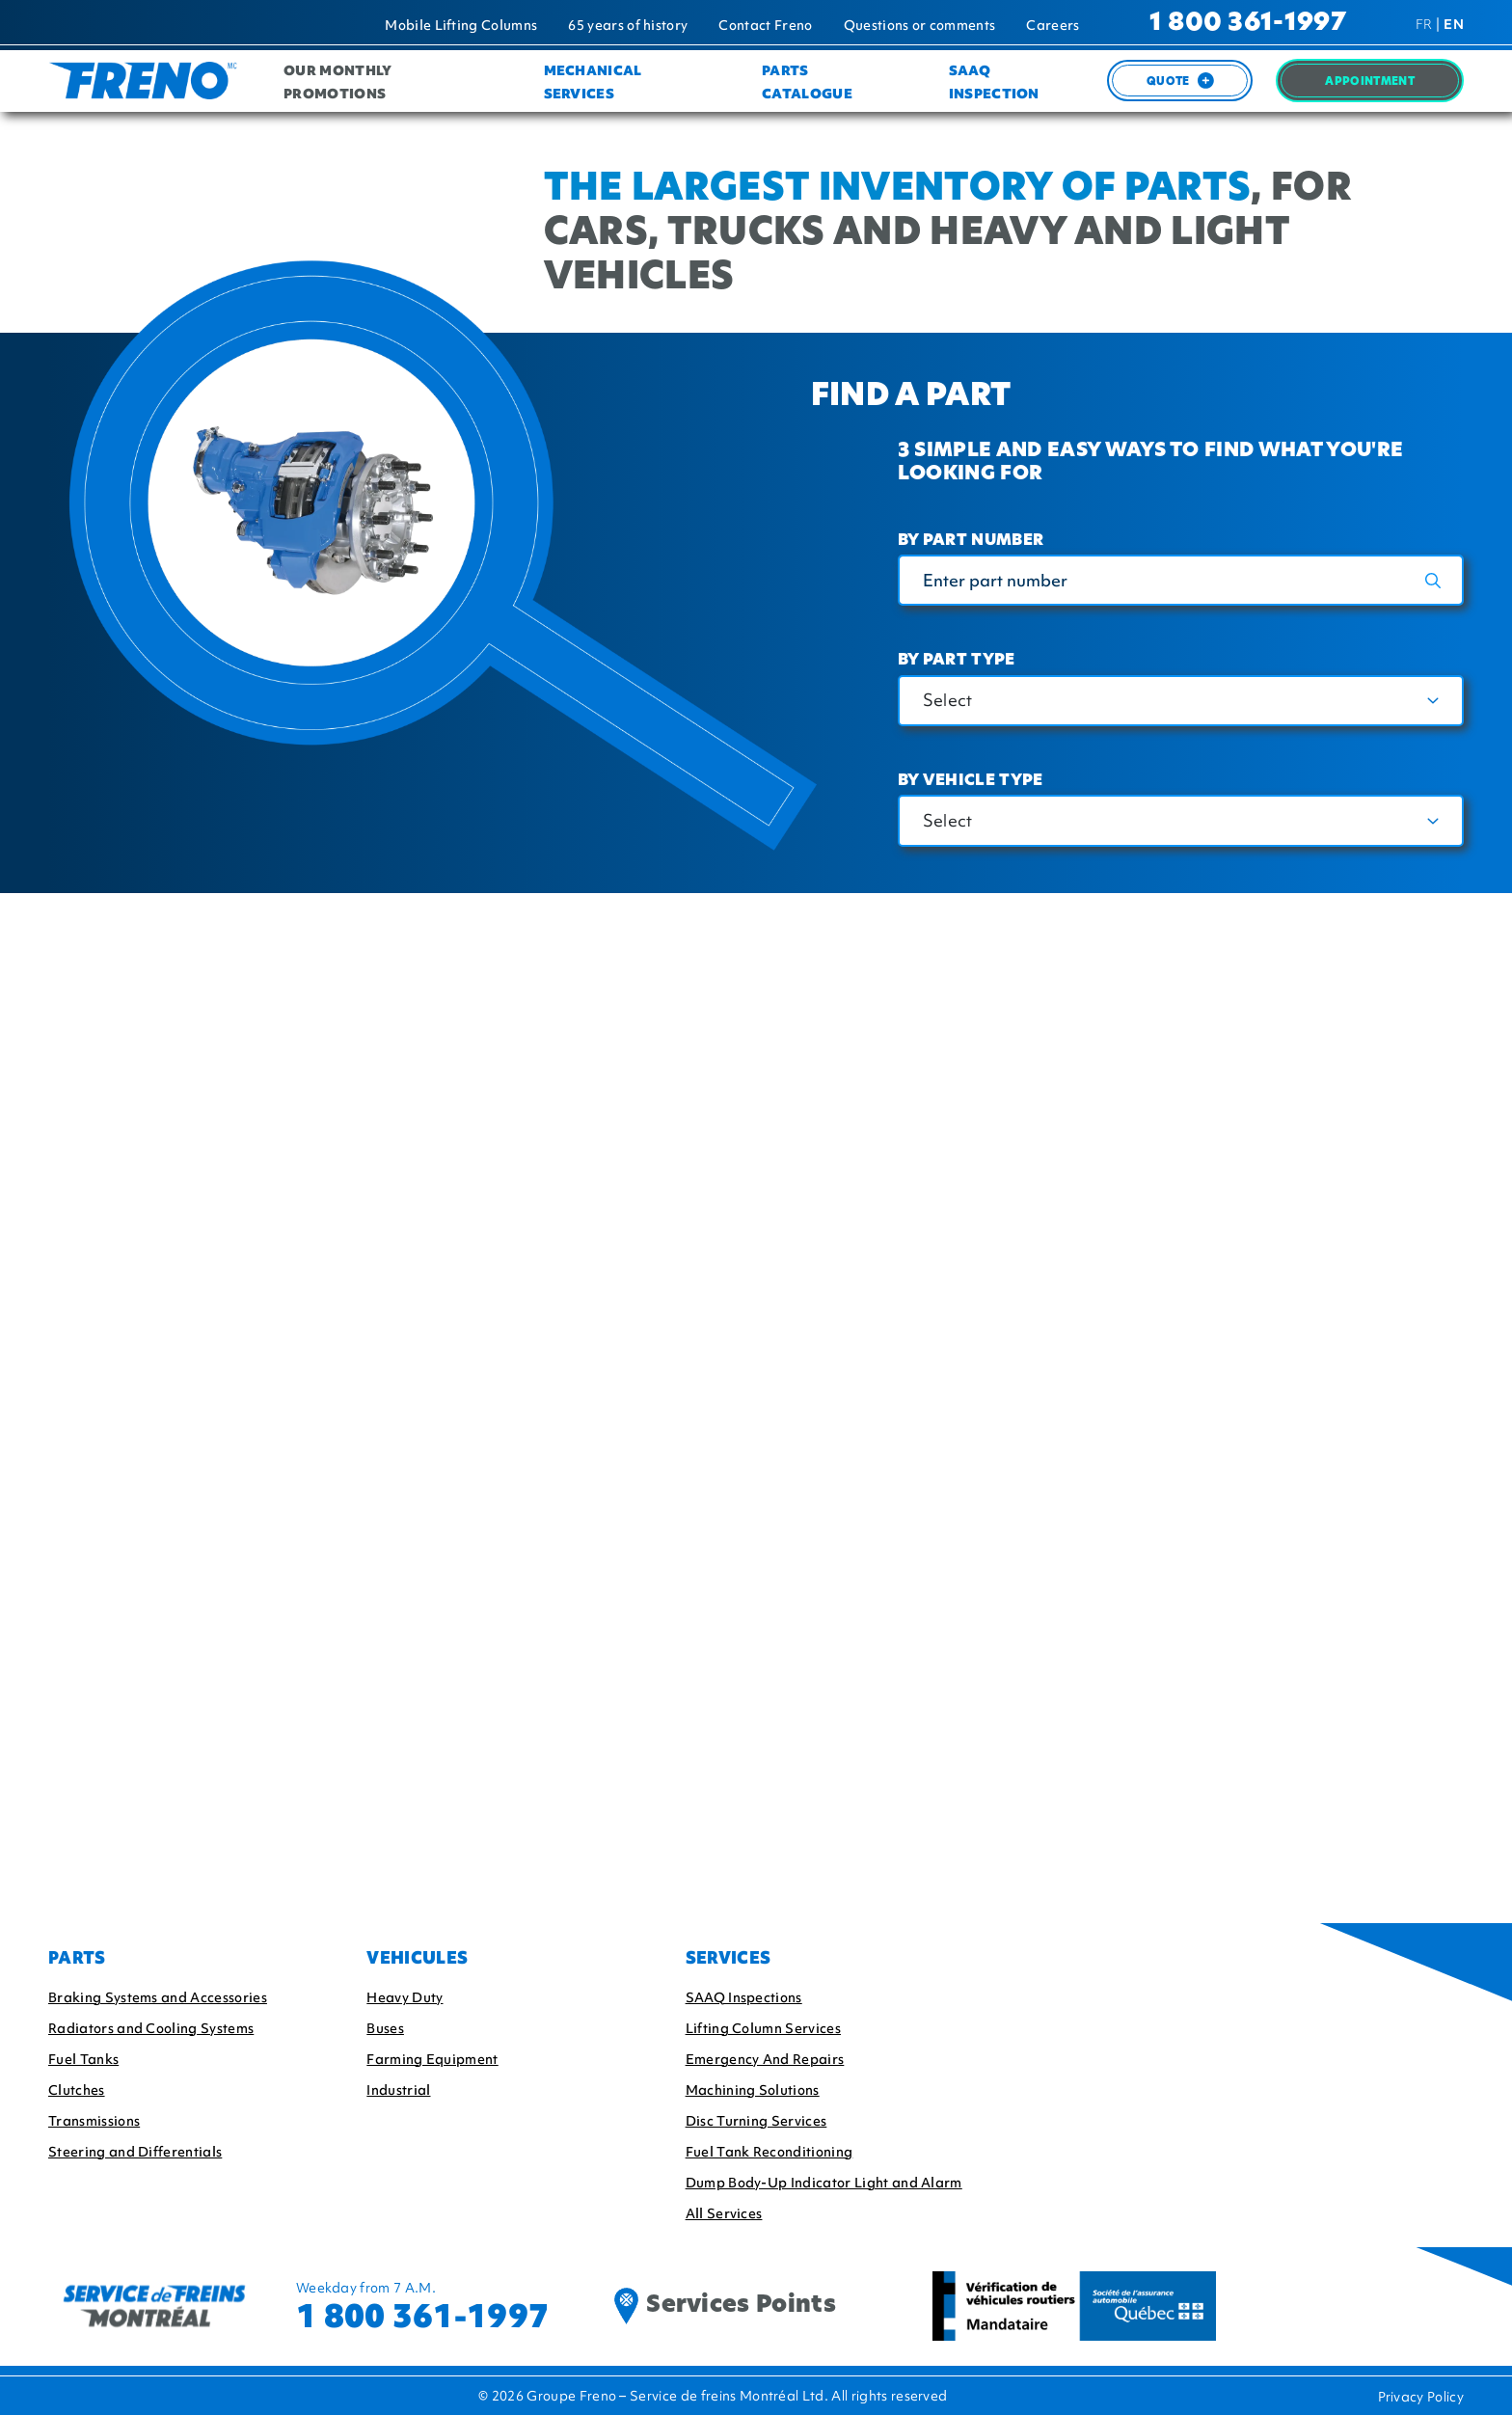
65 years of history (628, 25)
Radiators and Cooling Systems (151, 2028)
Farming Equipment (432, 2059)
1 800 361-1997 (1247, 24)
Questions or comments (920, 25)
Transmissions (94, 2121)
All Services (724, 2213)
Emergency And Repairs (765, 2059)
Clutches (76, 2090)
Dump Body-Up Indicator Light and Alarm (824, 2182)
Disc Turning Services (756, 2121)
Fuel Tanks (83, 2059)
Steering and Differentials (135, 2151)
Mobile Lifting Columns (461, 25)
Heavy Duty (404, 1997)
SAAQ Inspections (744, 1997)
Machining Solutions (753, 2090)
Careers (1052, 25)
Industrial (398, 2090)
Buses (385, 2028)
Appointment (1370, 82)
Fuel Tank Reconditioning (769, 2151)
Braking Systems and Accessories (157, 1997)
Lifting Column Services (763, 2028)
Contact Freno (765, 25)
